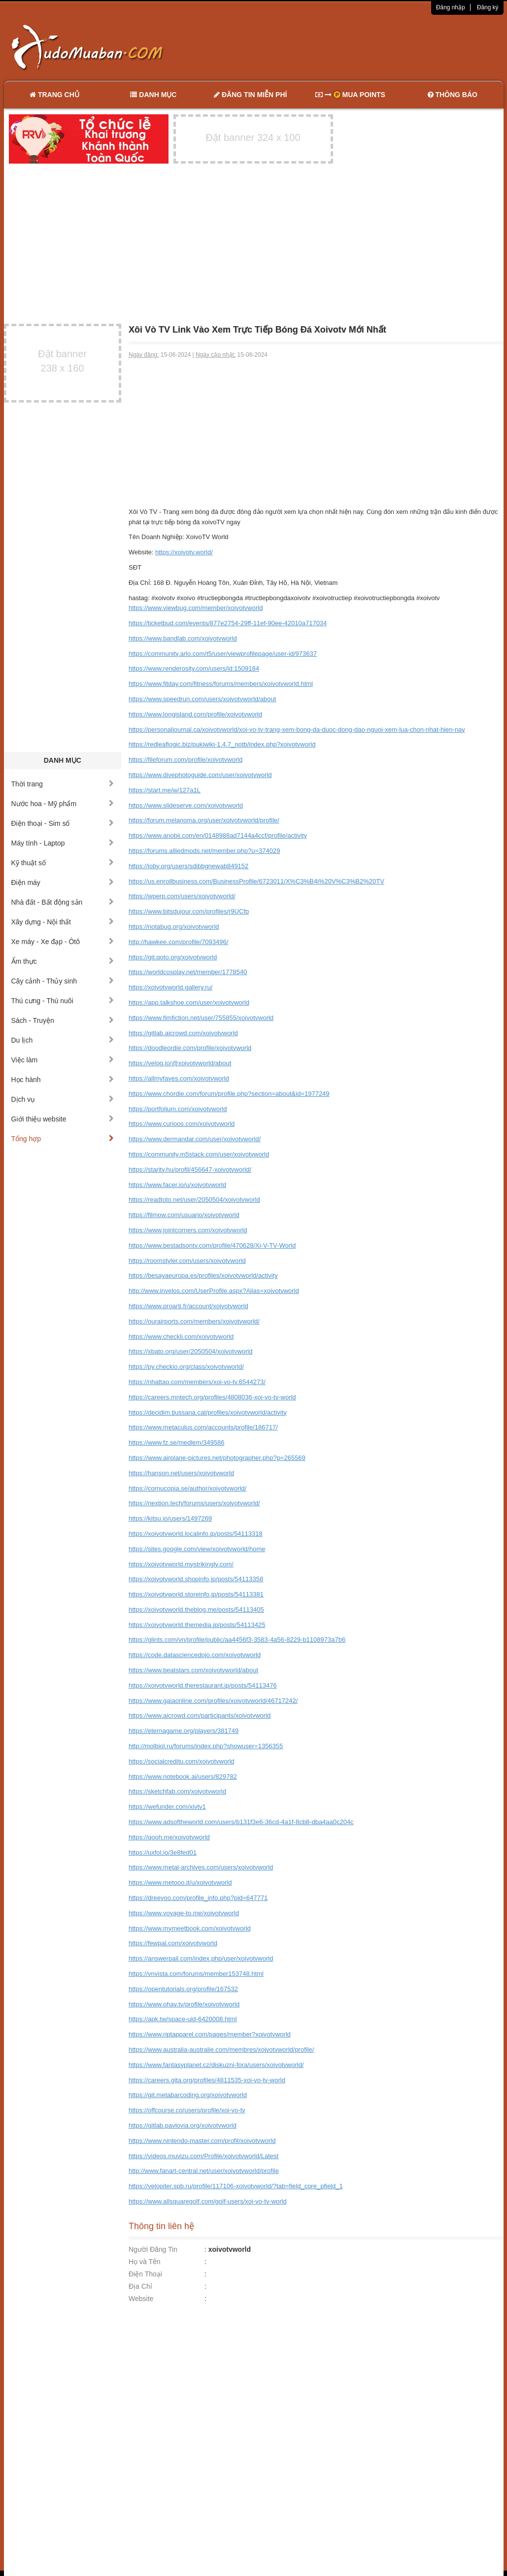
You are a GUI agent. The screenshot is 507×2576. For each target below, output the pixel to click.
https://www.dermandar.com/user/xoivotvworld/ (195, 1139)
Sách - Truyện (62, 1020)
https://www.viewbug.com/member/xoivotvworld (196, 607)
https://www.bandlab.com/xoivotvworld (183, 638)
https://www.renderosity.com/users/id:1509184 (194, 668)
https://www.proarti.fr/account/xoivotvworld (188, 1306)
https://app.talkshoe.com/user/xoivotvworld (189, 1002)
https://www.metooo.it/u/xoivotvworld (180, 1882)
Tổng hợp (62, 1139)
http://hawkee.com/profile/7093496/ (178, 942)
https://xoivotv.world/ (184, 552)
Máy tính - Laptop (62, 843)
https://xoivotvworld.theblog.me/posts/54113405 (196, 1609)
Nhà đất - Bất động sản (62, 902)
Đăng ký (488, 7)
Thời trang (62, 784)
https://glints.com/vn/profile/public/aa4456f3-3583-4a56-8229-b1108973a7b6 (237, 1639)
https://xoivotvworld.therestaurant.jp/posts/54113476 (203, 1685)
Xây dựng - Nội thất (62, 922)
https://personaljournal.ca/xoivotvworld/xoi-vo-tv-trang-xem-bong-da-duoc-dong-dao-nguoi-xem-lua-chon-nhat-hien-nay (297, 729)
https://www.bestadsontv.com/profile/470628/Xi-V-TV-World (212, 1245)
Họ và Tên (145, 2262)
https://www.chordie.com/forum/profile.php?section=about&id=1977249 (229, 1093)
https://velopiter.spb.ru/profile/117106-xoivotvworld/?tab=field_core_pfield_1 (236, 2186)
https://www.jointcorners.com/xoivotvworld (188, 1230)
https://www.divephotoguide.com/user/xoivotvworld (200, 775)
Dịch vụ (62, 1099)
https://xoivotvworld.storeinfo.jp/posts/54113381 (196, 1594)
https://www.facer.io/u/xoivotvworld (177, 1184)
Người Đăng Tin (153, 2249)
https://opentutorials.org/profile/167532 (183, 1989)
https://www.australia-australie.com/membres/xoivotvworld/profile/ (221, 2049)
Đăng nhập (450, 7)
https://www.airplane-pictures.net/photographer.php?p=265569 (217, 1457)
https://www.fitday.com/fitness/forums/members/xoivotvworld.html (221, 683)
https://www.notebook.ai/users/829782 (183, 1776)
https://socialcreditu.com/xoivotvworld (182, 1761)
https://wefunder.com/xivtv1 (167, 1806)
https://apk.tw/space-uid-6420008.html (183, 2019)
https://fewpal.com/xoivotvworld (173, 1943)
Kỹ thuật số (62, 863)
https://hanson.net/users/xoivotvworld (181, 1473)
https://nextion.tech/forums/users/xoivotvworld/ (194, 1503)
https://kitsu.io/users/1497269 (170, 1518)
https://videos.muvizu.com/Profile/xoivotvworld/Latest (203, 2156)
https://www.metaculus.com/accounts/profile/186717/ (203, 1427)
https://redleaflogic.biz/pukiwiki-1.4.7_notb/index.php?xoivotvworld (222, 744)
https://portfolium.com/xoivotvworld (178, 1109)
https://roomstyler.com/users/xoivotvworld (187, 1260)
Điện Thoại (145, 2274)
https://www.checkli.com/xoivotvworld (181, 1336)
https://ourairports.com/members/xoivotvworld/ (194, 1321)
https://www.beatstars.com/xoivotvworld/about (193, 1670)
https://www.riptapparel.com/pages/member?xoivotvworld (210, 2034)
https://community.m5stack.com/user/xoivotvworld (199, 1154)
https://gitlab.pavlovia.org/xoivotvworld (183, 2125)
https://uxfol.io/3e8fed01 (163, 1852)
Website (141, 2299)
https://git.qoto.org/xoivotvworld (173, 957)
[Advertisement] (357, 47)
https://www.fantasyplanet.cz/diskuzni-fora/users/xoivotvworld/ (216, 2064)
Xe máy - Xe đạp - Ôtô (62, 942)
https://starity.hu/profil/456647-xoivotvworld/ (190, 1169)
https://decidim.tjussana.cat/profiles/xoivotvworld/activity (208, 1412)
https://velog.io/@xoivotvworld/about (180, 1063)
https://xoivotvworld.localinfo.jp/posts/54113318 (196, 1533)
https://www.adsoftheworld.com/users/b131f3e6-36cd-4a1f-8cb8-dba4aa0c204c (241, 1822)
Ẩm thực (62, 961)
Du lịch (62, 1040)
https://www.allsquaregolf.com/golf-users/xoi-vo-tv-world (208, 2201)
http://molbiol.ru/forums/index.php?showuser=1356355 (206, 1746)
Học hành (62, 1080)
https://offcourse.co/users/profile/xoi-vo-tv (187, 2110)
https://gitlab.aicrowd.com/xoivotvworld (183, 1033)
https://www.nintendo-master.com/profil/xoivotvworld (202, 2140)
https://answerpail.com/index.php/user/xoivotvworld (201, 1958)
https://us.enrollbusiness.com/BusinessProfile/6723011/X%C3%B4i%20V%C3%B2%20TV (256, 881)
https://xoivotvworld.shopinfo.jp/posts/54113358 (196, 1579)
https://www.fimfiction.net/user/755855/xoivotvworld (201, 1017)
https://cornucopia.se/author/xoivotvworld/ (187, 1488)
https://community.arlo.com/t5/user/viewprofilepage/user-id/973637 (223, 653)
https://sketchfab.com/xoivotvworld (177, 1791)
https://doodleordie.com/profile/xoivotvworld (190, 1047)
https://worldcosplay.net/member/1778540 (188, 972)
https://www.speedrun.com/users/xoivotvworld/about (202, 699)
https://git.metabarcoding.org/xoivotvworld (188, 2095)
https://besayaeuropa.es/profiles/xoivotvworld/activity (203, 1275)
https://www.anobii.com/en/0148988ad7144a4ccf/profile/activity (218, 835)
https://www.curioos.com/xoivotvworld (182, 1123)
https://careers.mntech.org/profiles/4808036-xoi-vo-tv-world (212, 1397)
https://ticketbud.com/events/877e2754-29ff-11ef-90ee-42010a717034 (228, 623)
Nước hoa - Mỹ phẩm (62, 804)
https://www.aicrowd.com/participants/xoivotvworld (199, 1715)
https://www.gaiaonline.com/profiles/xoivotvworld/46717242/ (213, 1700)
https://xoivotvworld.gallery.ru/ (170, 987)
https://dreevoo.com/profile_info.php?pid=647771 (198, 1897)
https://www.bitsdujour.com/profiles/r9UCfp (189, 911)
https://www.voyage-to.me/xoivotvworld (184, 1913)
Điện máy (62, 882)
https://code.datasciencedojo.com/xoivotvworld (195, 1655)
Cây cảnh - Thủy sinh (62, 981)
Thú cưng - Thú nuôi (62, 1001)
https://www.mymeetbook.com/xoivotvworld (190, 1928)
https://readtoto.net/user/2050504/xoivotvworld (194, 1199)
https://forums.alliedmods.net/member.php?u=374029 (204, 850)
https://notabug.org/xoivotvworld (174, 926)
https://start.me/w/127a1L (165, 790)
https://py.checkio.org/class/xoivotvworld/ (186, 1366)
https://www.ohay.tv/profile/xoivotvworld (184, 2004)
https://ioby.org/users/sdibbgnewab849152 (188, 866)
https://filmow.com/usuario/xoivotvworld (184, 1215)
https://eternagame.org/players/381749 (183, 1730)
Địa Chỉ (140, 2286)
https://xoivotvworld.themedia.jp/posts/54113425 (197, 1624)
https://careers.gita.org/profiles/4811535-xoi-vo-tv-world (207, 2080)
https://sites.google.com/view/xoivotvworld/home (197, 1549)
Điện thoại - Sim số (62, 823)
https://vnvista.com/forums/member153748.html (196, 1973)
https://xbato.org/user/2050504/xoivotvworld (190, 1351)
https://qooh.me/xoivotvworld (169, 1837)
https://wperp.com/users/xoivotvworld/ (182, 896)
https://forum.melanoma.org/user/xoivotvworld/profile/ (204, 820)
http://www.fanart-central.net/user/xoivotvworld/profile (204, 2170)
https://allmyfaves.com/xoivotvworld (179, 1078)
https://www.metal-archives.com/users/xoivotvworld (201, 1867)
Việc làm (62, 1060)
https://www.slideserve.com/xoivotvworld (186, 805)
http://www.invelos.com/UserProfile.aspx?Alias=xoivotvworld (214, 1290)
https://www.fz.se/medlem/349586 (176, 1442)
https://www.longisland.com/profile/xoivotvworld (195, 714)
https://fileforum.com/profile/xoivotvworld (185, 759)
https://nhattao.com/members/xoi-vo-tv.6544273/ (197, 1382)
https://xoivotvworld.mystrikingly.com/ (181, 1564)
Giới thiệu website (62, 1119)
